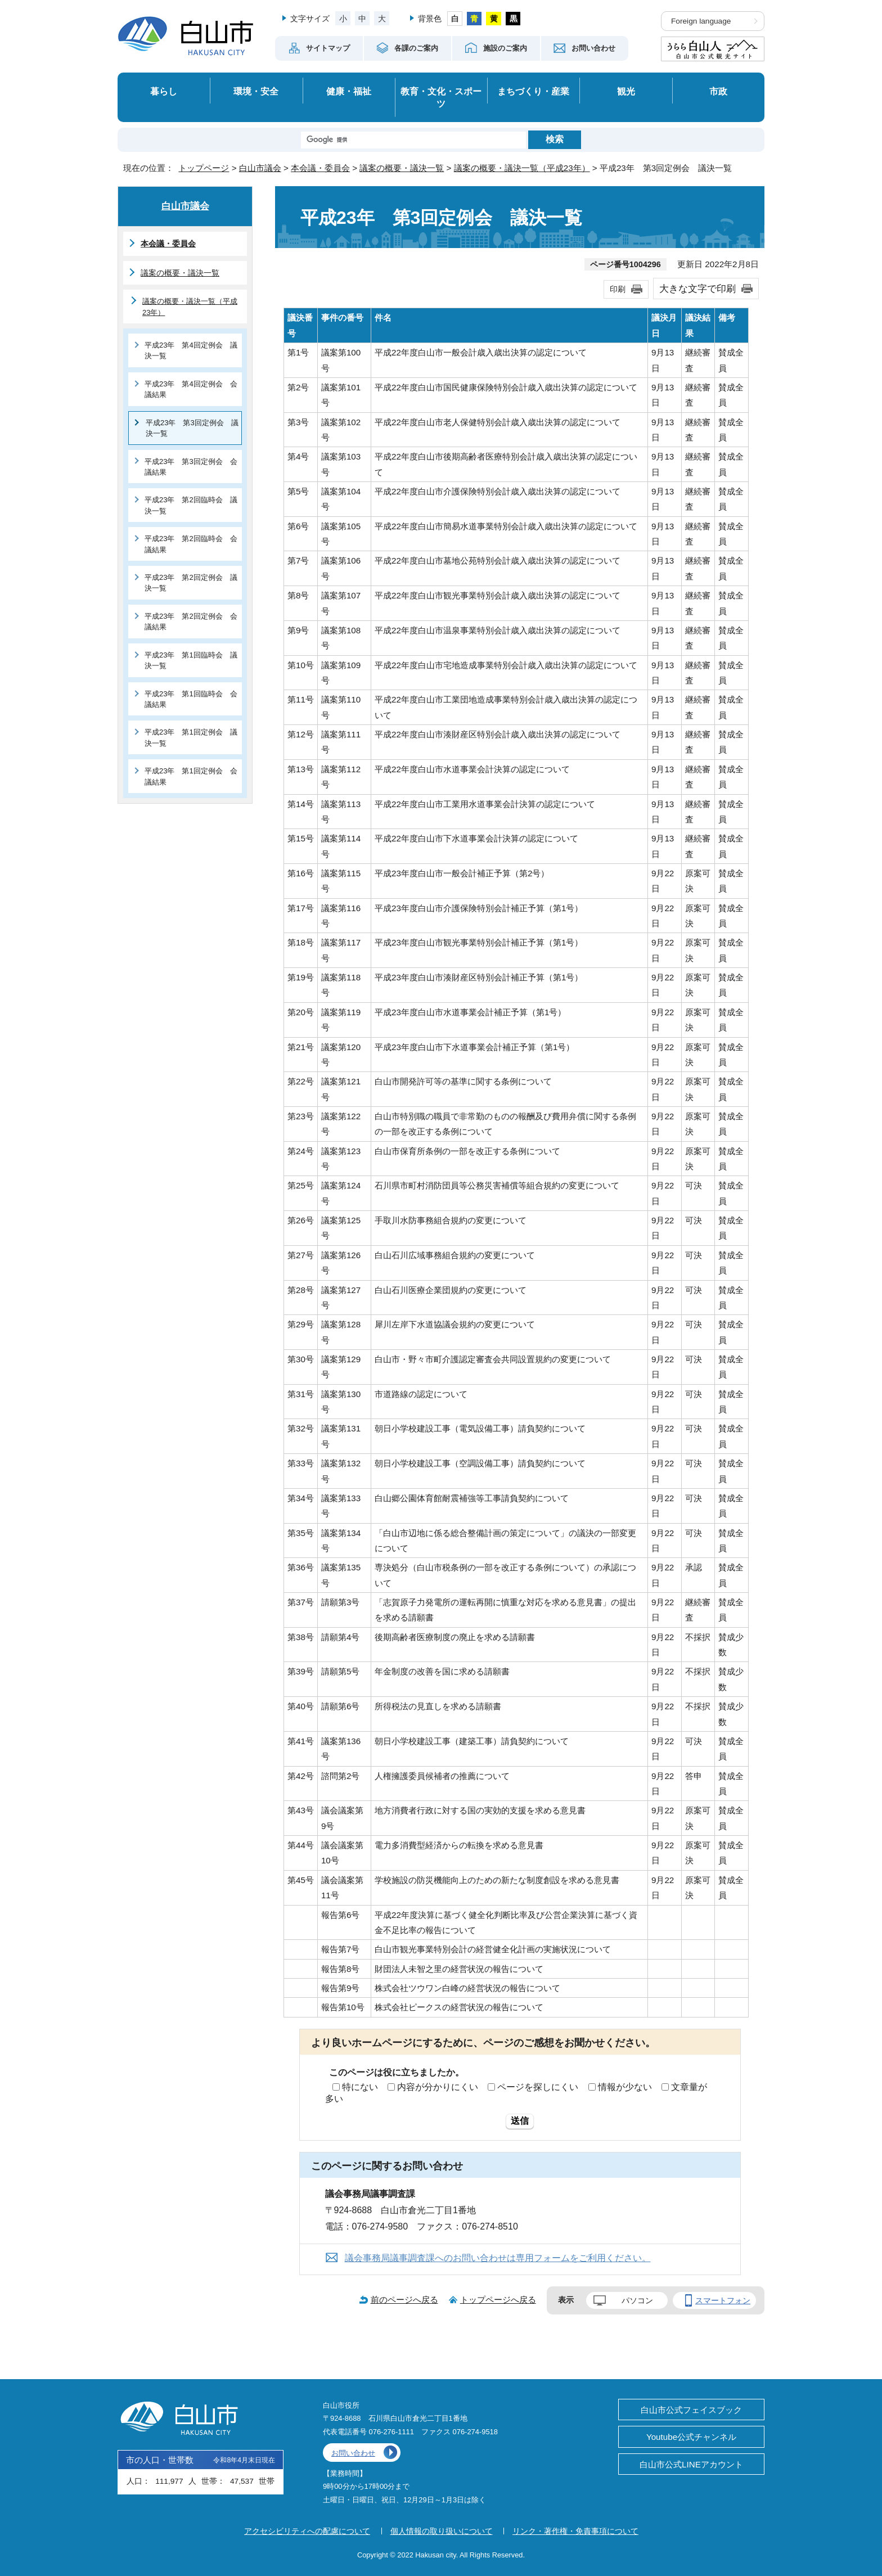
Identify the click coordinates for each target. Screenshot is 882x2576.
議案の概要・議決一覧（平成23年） (522, 168)
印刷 (618, 289)
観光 (626, 91)
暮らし (163, 91)
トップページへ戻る (498, 2299)
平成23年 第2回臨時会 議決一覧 (191, 505)
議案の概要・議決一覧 (401, 168)
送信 (520, 2120)
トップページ (203, 168)
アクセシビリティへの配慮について (307, 2531)
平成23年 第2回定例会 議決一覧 (191, 582)
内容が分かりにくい (437, 2087)
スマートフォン (722, 2300)
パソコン (637, 2300)
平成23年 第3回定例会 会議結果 (191, 466)
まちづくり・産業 (533, 91)
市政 (718, 91)
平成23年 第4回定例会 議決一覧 (191, 350)
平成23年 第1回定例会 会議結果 (191, 776)
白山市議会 (260, 168)
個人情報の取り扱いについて (441, 2531)
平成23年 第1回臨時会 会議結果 (191, 699)
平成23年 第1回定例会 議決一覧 (191, 737)
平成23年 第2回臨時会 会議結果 (191, 543)
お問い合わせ (353, 2453)
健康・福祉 (348, 91)
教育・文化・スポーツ (441, 97)
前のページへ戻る (404, 2299)
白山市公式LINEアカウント (691, 2464)
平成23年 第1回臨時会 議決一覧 (191, 660)
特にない (360, 2087)
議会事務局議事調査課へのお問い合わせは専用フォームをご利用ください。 (498, 2258)
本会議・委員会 (320, 168)
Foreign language (701, 21)
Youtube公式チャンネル (691, 2437)
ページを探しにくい (537, 2087)
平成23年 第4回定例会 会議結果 (191, 389)
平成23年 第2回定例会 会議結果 (191, 621)
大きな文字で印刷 (697, 288)
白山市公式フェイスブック (691, 2410)
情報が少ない (625, 2087)
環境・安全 (255, 91)
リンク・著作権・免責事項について (575, 2531)
